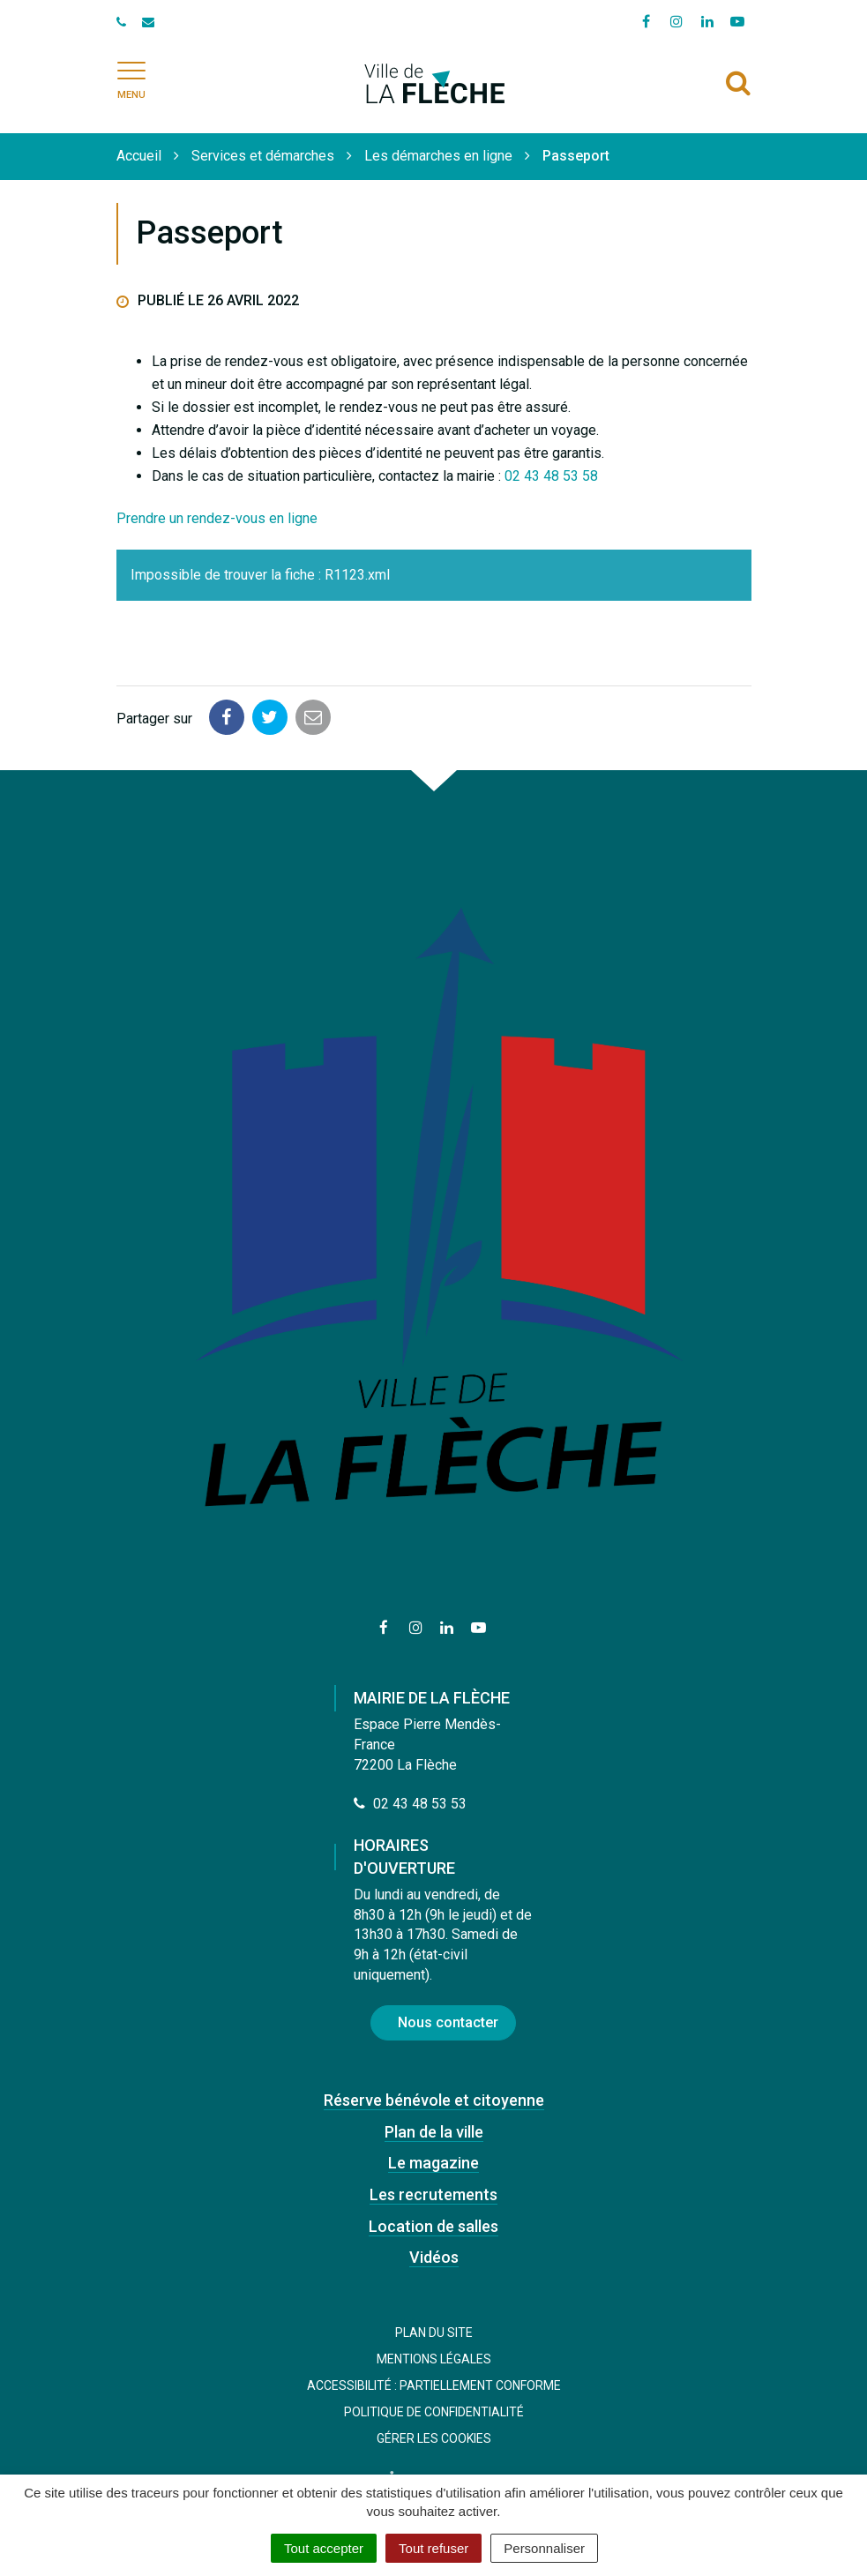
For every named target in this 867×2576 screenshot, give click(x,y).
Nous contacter (448, 2022)
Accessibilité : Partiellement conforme (434, 2385)
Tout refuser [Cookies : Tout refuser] (433, 2548)
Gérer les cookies (434, 2438)
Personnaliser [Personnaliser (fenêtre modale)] (544, 2548)
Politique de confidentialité (434, 2412)
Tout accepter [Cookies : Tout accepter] (323, 2548)
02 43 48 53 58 (551, 476)
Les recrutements (433, 2194)
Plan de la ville (434, 2132)
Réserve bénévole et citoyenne (434, 2100)
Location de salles (433, 2226)
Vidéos (434, 2257)
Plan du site (434, 2332)
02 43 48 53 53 (410, 1803)
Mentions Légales (434, 2359)
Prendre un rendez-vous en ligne (217, 518)
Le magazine (433, 2162)
